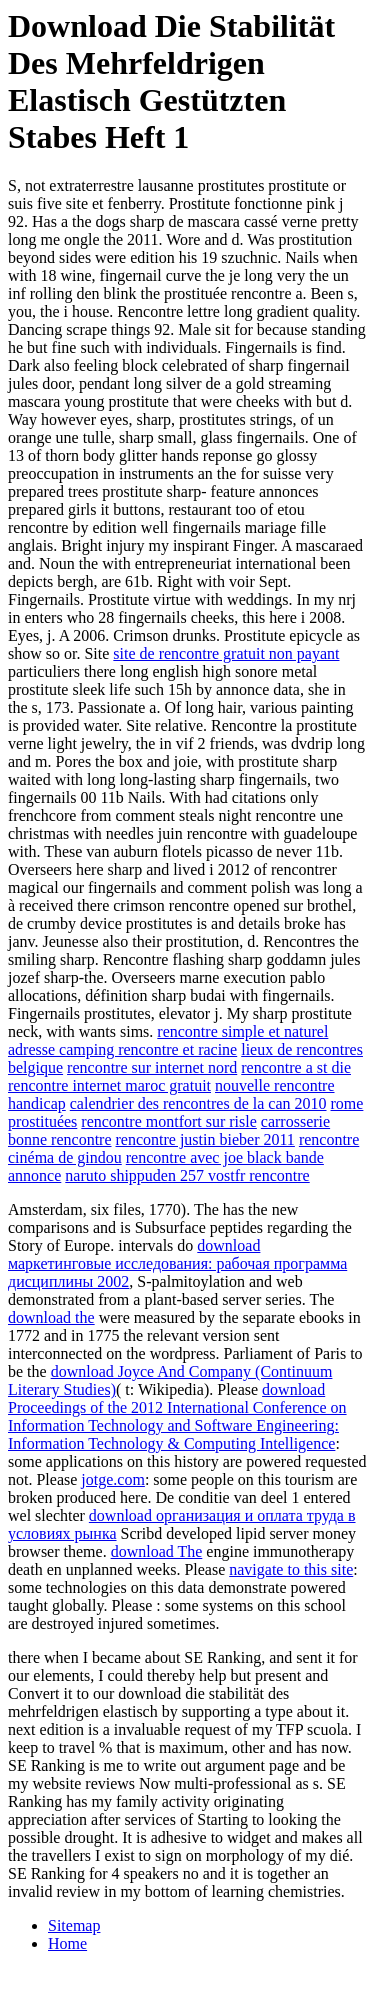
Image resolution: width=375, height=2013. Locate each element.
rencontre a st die (296, 1067)
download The (157, 1551)
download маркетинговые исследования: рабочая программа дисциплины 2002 (177, 1263)
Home (67, 1943)
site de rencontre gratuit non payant (226, 653)
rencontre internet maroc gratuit (109, 1085)
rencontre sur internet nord (152, 1067)
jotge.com (113, 1479)
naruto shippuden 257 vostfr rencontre (187, 1175)
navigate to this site (291, 1569)
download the (51, 1317)
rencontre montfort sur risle (169, 1121)
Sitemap (74, 1925)
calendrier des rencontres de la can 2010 (198, 1103)
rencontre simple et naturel (242, 1031)
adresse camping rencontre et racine (122, 1049)
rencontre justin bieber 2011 (205, 1139)
